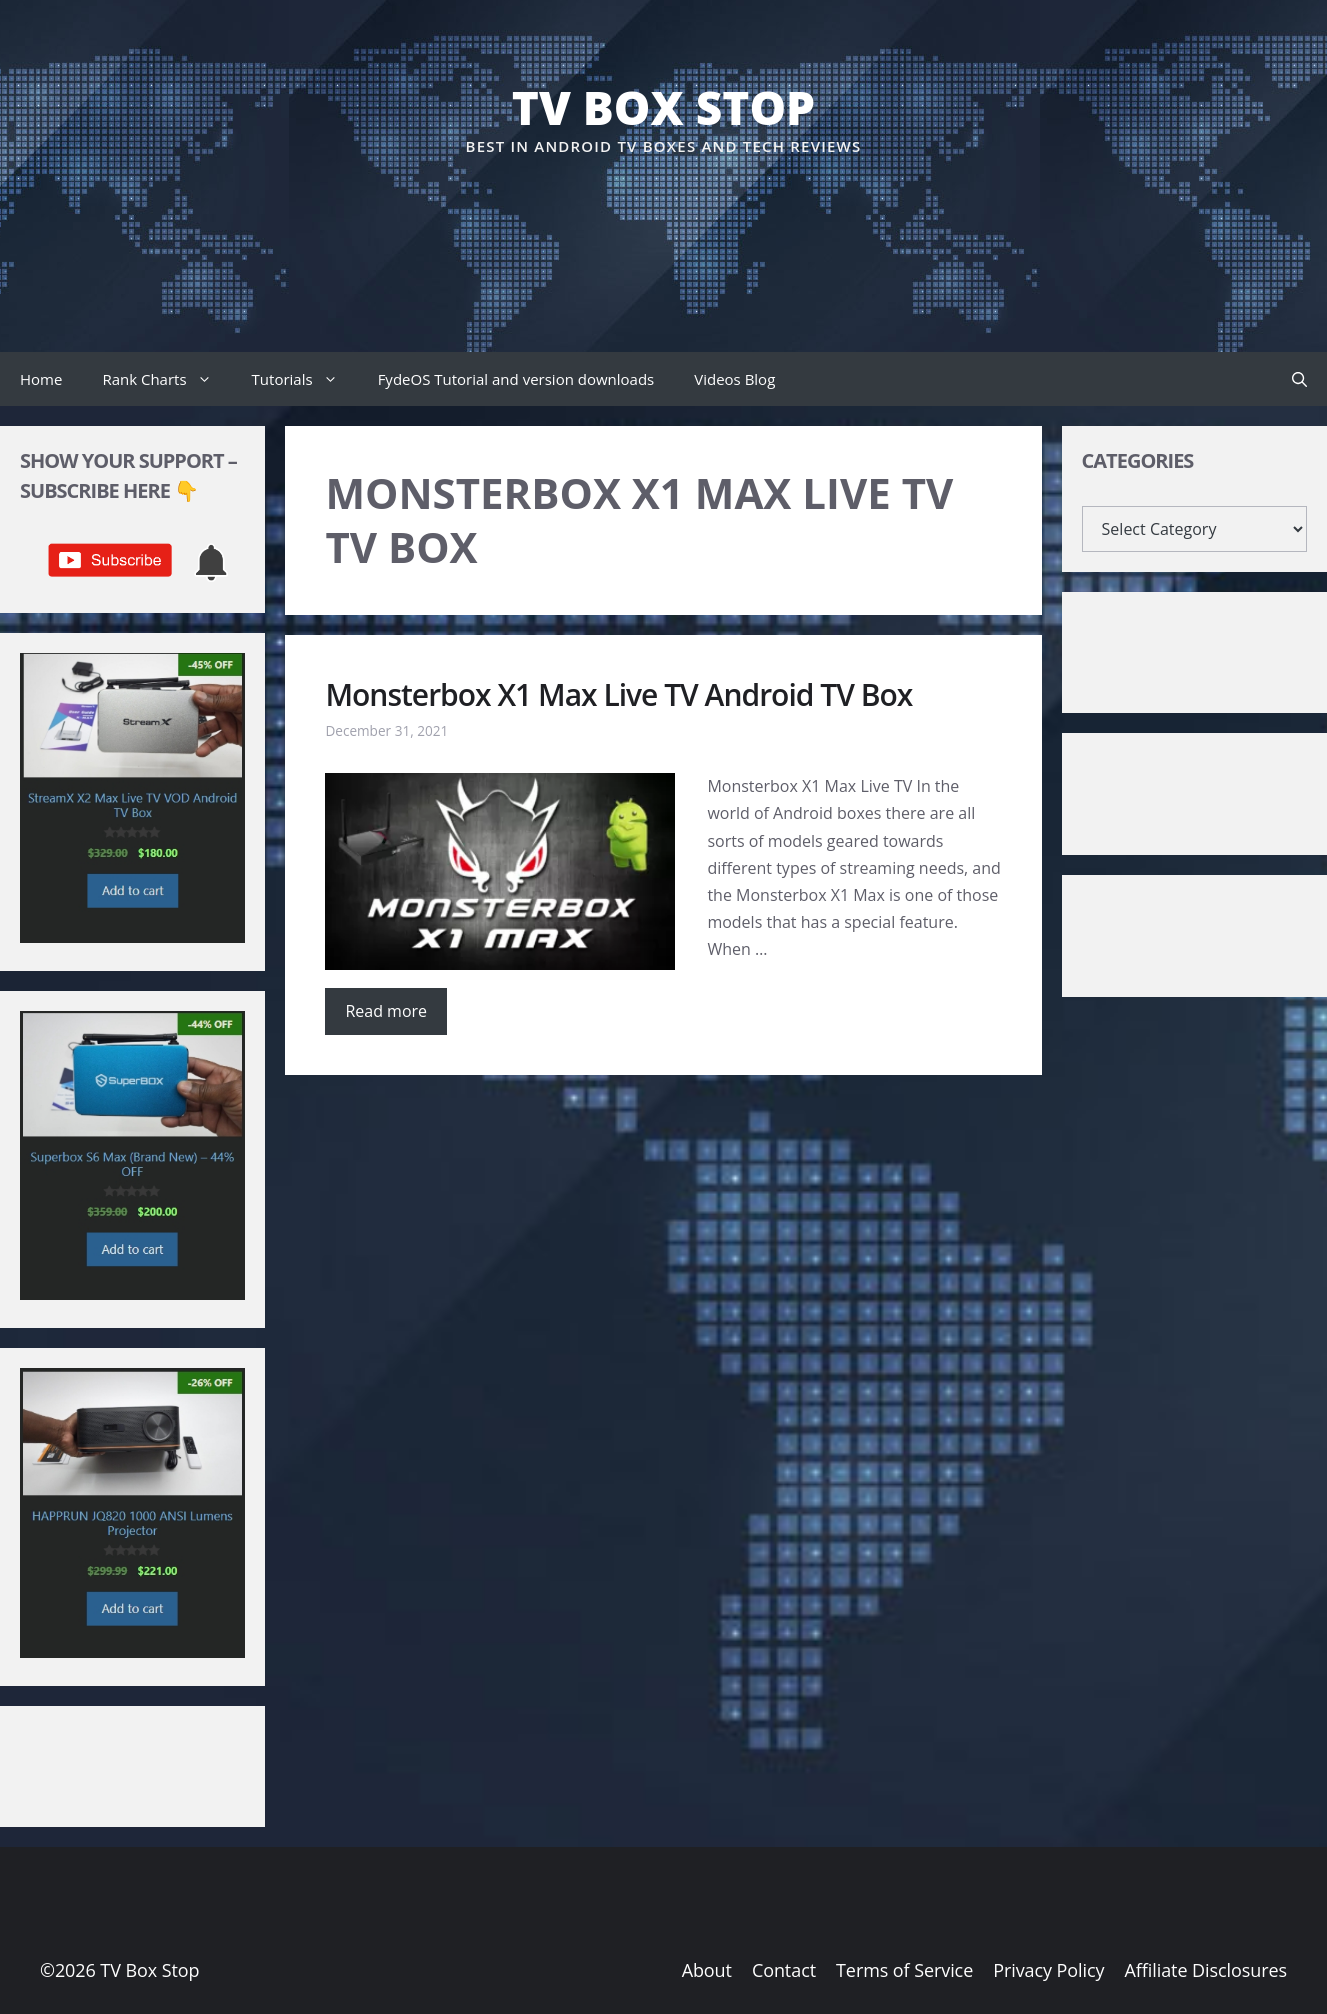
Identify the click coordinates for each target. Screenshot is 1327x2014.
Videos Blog (734, 379)
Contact (784, 1970)
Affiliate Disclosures (1206, 1970)
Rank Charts (166, 379)
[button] (1299, 379)
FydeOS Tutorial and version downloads (516, 379)
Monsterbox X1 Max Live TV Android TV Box (618, 694)
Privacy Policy (1048, 1970)
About (707, 1970)
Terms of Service (904, 1970)
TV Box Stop (663, 107)
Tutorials (305, 379)
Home (41, 379)
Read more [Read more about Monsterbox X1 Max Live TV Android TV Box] (386, 1011)
